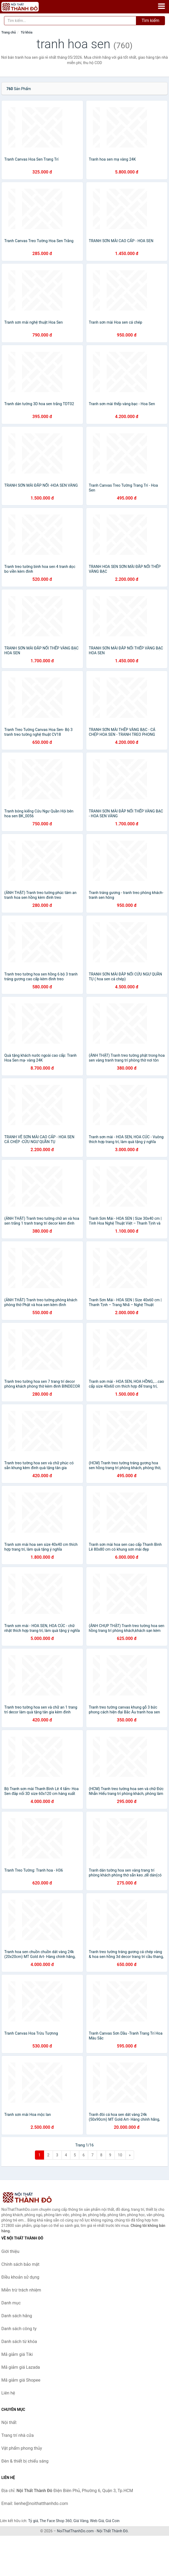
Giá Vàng (80, 2521)
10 (120, 2155)
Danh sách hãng (16, 2315)
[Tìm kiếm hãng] (70, 20)
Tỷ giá (33, 2521)
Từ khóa (26, 32)
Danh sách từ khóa (19, 2341)
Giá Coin (113, 2521)
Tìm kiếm (150, 20)
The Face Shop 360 (55, 2521)
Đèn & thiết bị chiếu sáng (25, 2461)
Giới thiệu (10, 2251)
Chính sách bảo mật (20, 2264)
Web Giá (97, 2521)
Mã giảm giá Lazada (20, 2367)
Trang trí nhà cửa (17, 2435)
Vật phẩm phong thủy (21, 2448)
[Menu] (161, 6)
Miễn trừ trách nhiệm (21, 2290)
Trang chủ (8, 32)
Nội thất (8, 2422)
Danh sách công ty (19, 2328)
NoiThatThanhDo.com (75, 2531)
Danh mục (11, 2302)
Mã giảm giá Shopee (20, 2380)
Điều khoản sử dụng (20, 2277)
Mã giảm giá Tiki (17, 2354)
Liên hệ (8, 2393)
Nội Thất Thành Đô (112, 2531)
